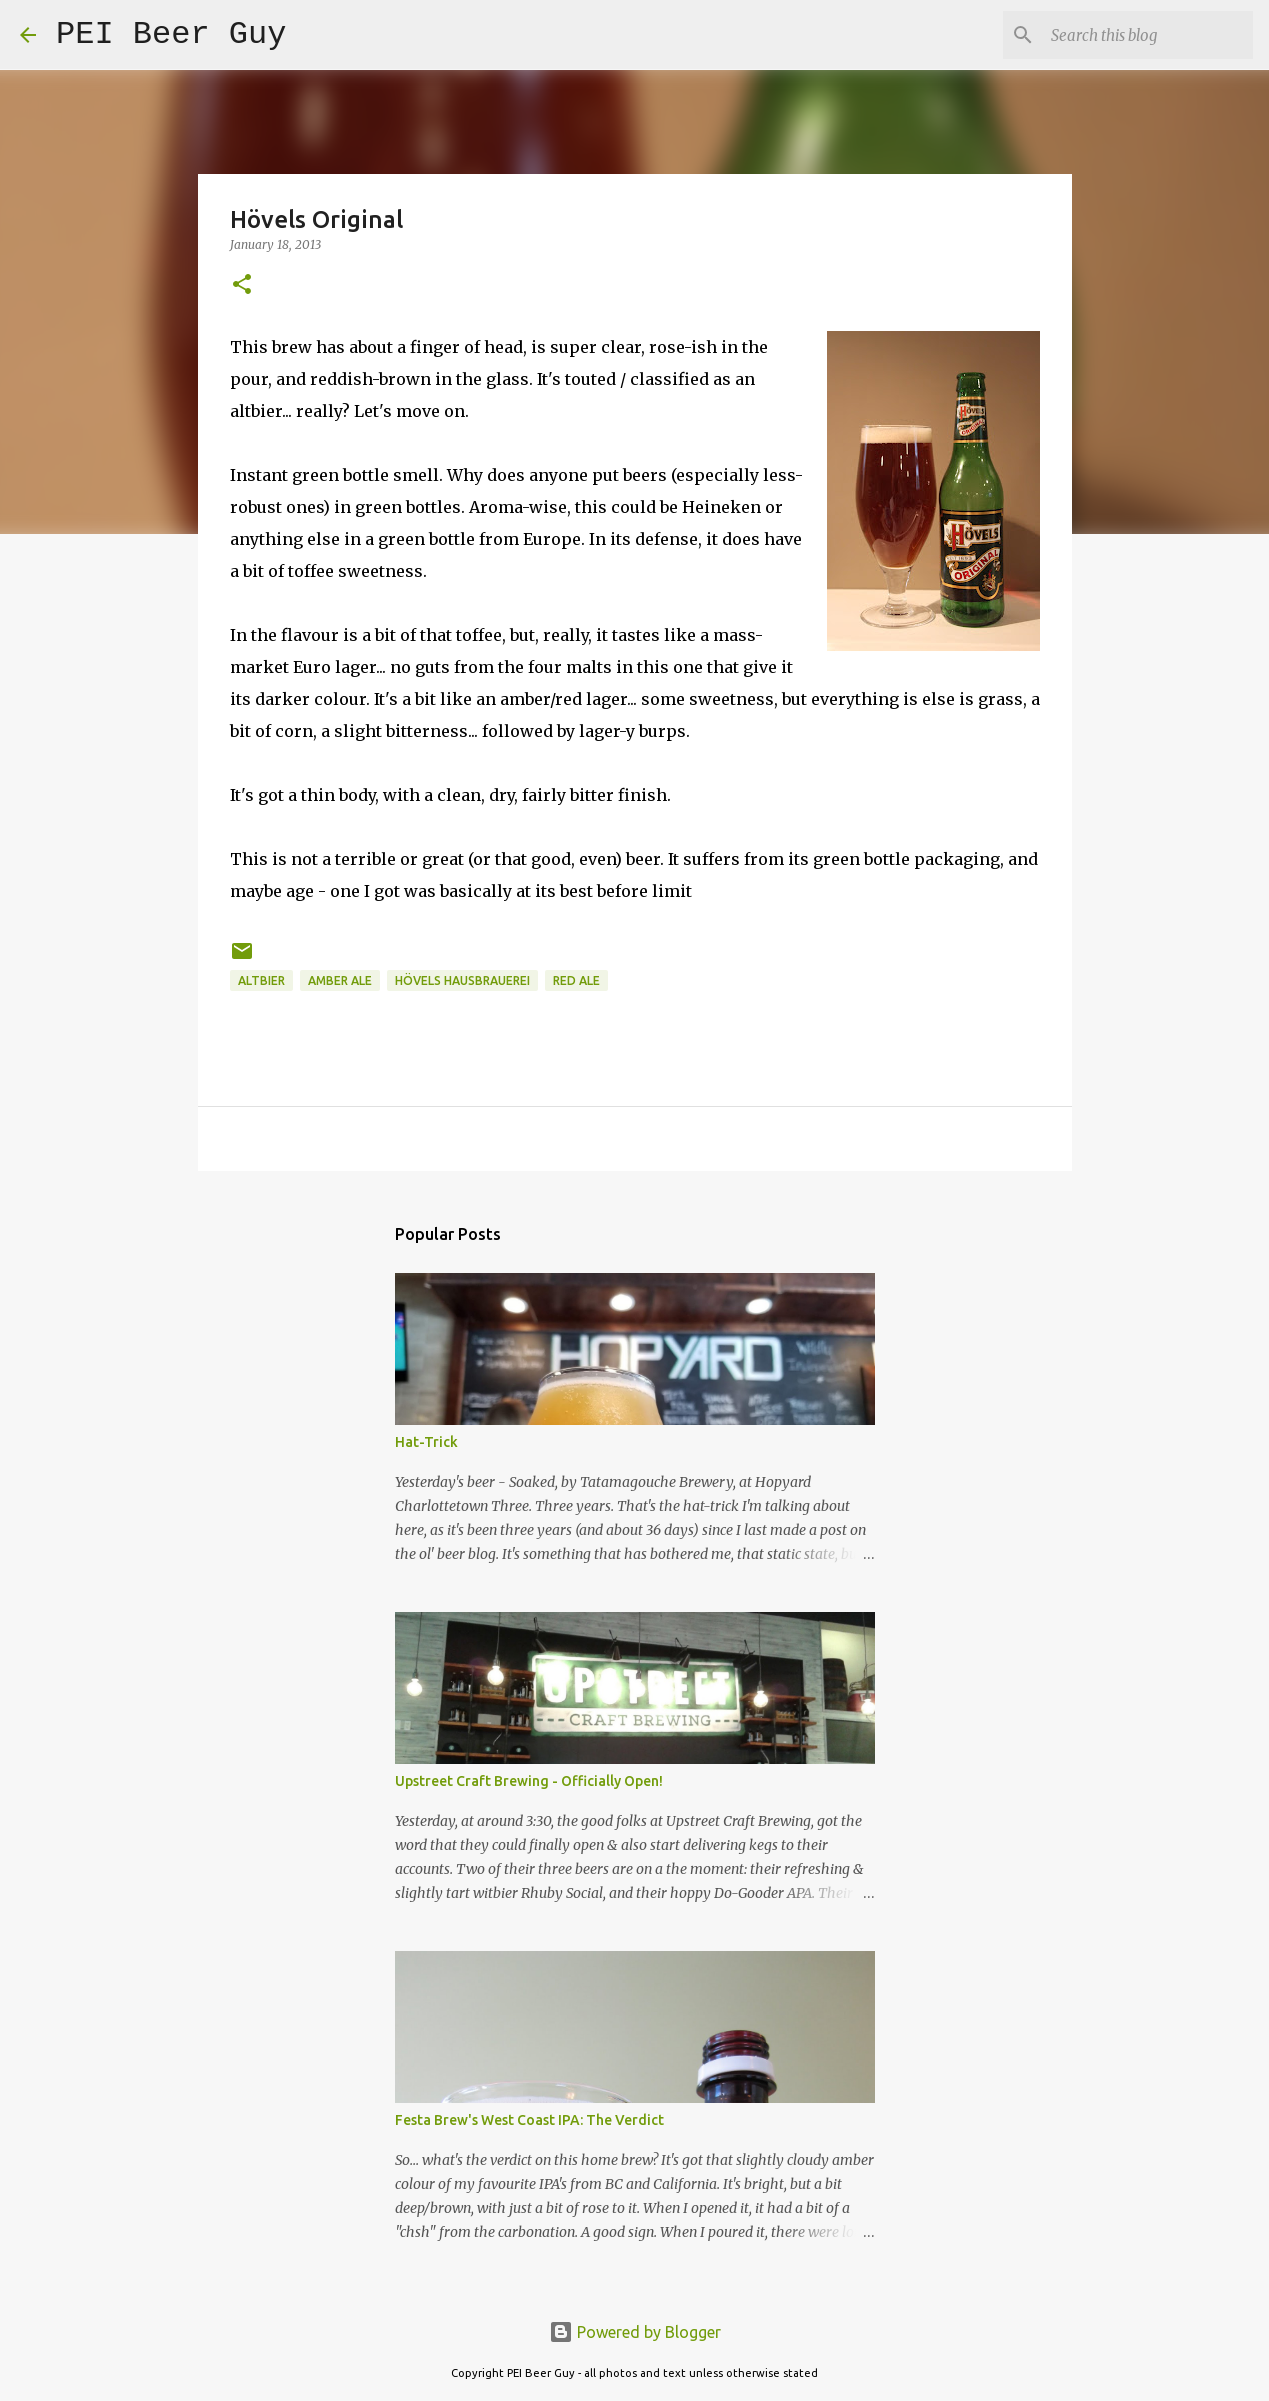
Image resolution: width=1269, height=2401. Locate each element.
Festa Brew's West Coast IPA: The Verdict (529, 2120)
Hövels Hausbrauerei (462, 980)
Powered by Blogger (635, 2332)
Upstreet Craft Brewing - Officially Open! (529, 1781)
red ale (576, 980)
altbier (261, 980)
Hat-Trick (426, 1442)
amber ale (340, 980)
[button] (242, 285)
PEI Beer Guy (171, 34)
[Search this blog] (1148, 35)
